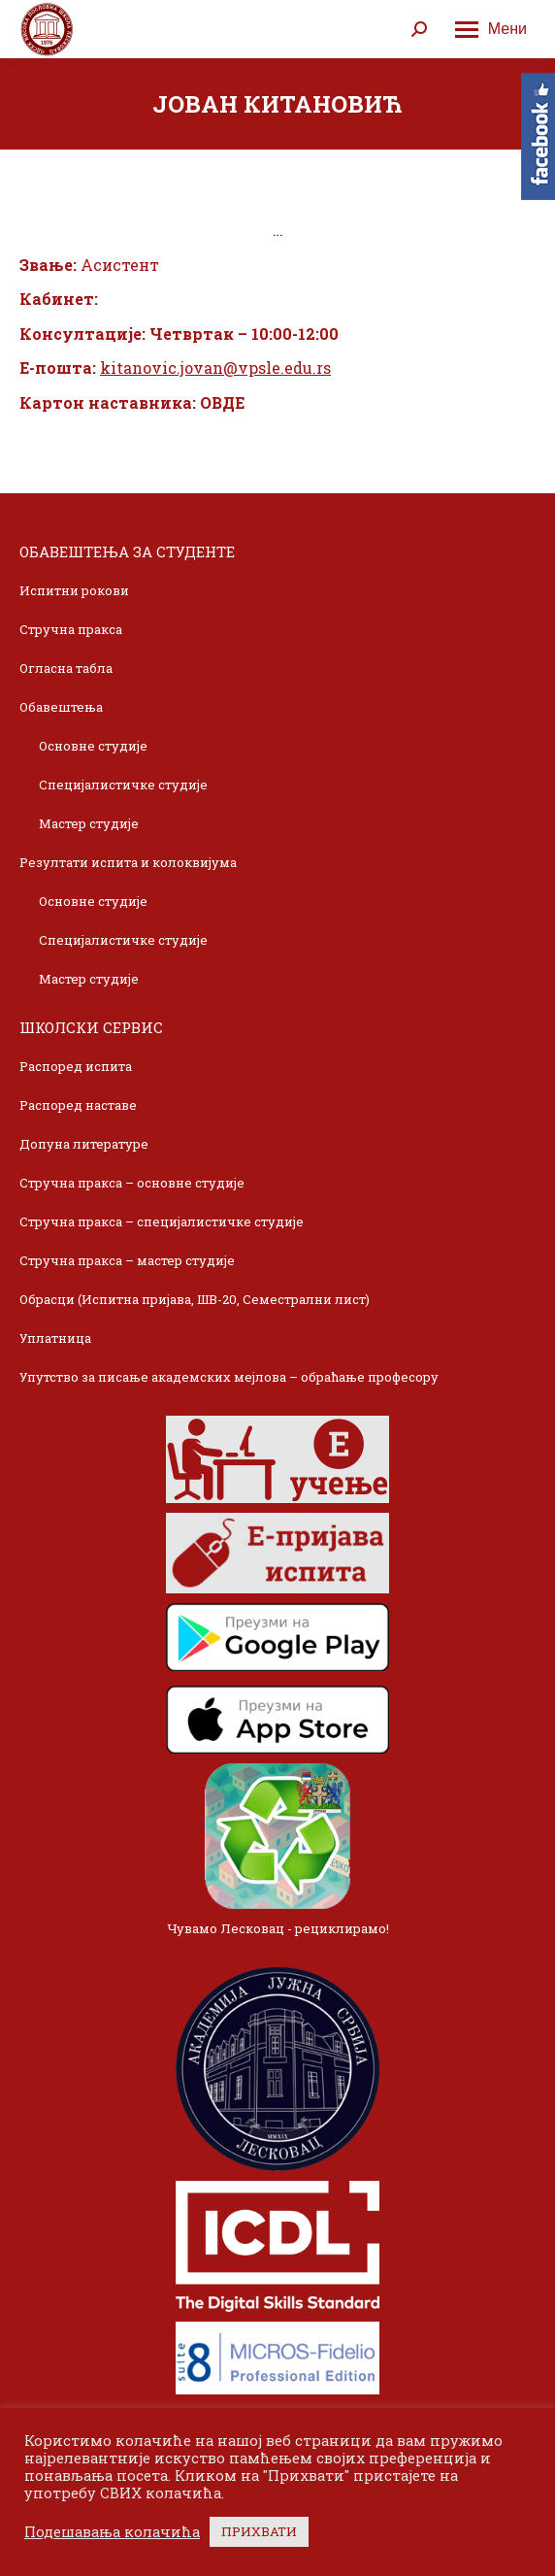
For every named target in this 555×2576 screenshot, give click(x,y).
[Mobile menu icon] (491, 29)
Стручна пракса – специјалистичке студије (161, 1221)
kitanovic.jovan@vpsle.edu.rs (215, 367)
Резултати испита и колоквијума (128, 862)
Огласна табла (66, 668)
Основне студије (93, 745)
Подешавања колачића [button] (112, 2532)
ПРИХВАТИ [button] (259, 2531)
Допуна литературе (83, 1144)
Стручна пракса (70, 629)
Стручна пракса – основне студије (132, 1182)
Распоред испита (75, 1066)
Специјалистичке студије (123, 784)
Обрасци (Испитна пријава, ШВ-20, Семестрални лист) (194, 1299)
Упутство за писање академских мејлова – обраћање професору (229, 1377)
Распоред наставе (78, 1105)
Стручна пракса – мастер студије (127, 1260)
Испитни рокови (74, 590)
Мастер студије (89, 823)
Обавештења (61, 707)
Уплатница (55, 1338)
